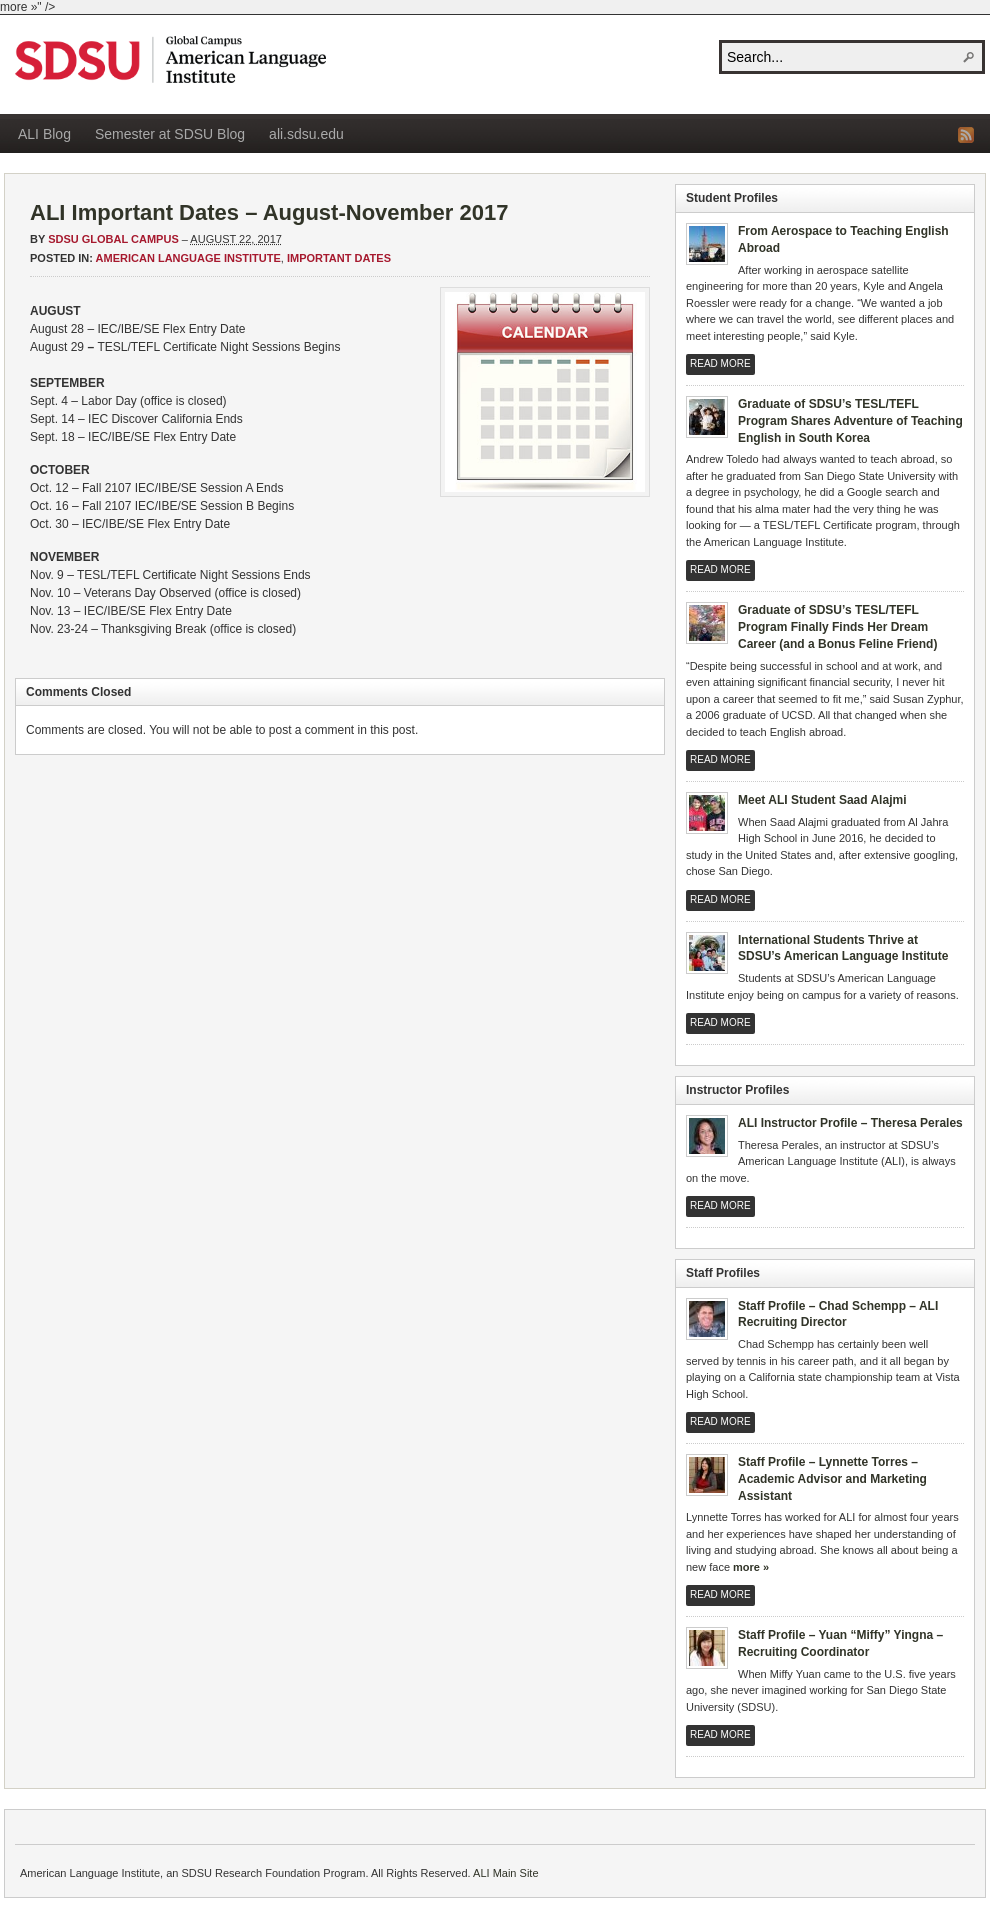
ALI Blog (44, 134)
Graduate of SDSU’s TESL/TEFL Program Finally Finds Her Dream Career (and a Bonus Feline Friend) (837, 627)
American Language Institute (188, 258)
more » (751, 1567)
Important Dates (339, 258)
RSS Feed (966, 135)
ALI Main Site (505, 1873)
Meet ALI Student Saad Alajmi (822, 800)
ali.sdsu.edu (306, 134)
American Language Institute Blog (170, 59)
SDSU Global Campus (113, 239)
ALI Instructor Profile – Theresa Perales (850, 1123)
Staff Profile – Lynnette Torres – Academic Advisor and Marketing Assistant (832, 1479)
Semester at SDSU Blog (170, 134)
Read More (720, 363)
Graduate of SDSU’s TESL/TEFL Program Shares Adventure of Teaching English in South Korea (850, 421)
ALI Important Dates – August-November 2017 (269, 212)
